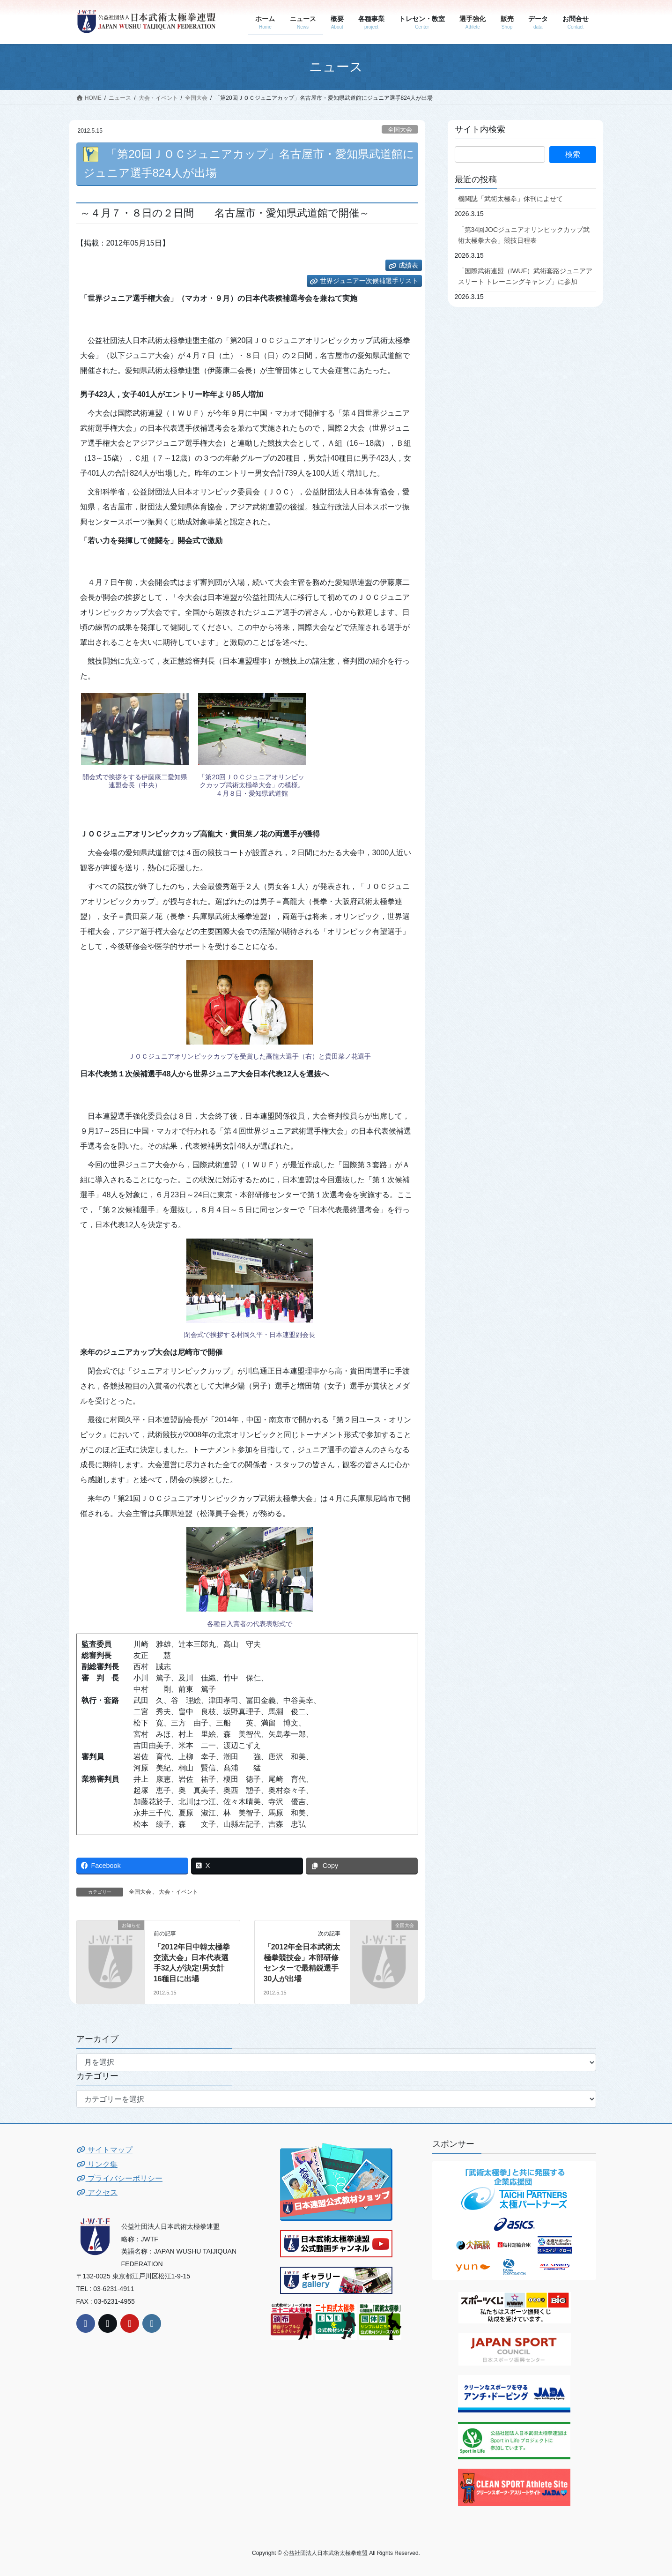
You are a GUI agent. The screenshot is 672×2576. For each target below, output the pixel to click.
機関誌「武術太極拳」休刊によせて (510, 198)
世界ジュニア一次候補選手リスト (369, 280)
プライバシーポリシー (119, 2178)
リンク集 (97, 2164)
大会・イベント (178, 1892)
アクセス (97, 2192)
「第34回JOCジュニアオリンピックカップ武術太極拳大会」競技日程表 (524, 235)
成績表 (408, 265)
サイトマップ (104, 2150)
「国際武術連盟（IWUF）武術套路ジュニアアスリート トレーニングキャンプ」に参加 (525, 276)
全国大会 (400, 129)
